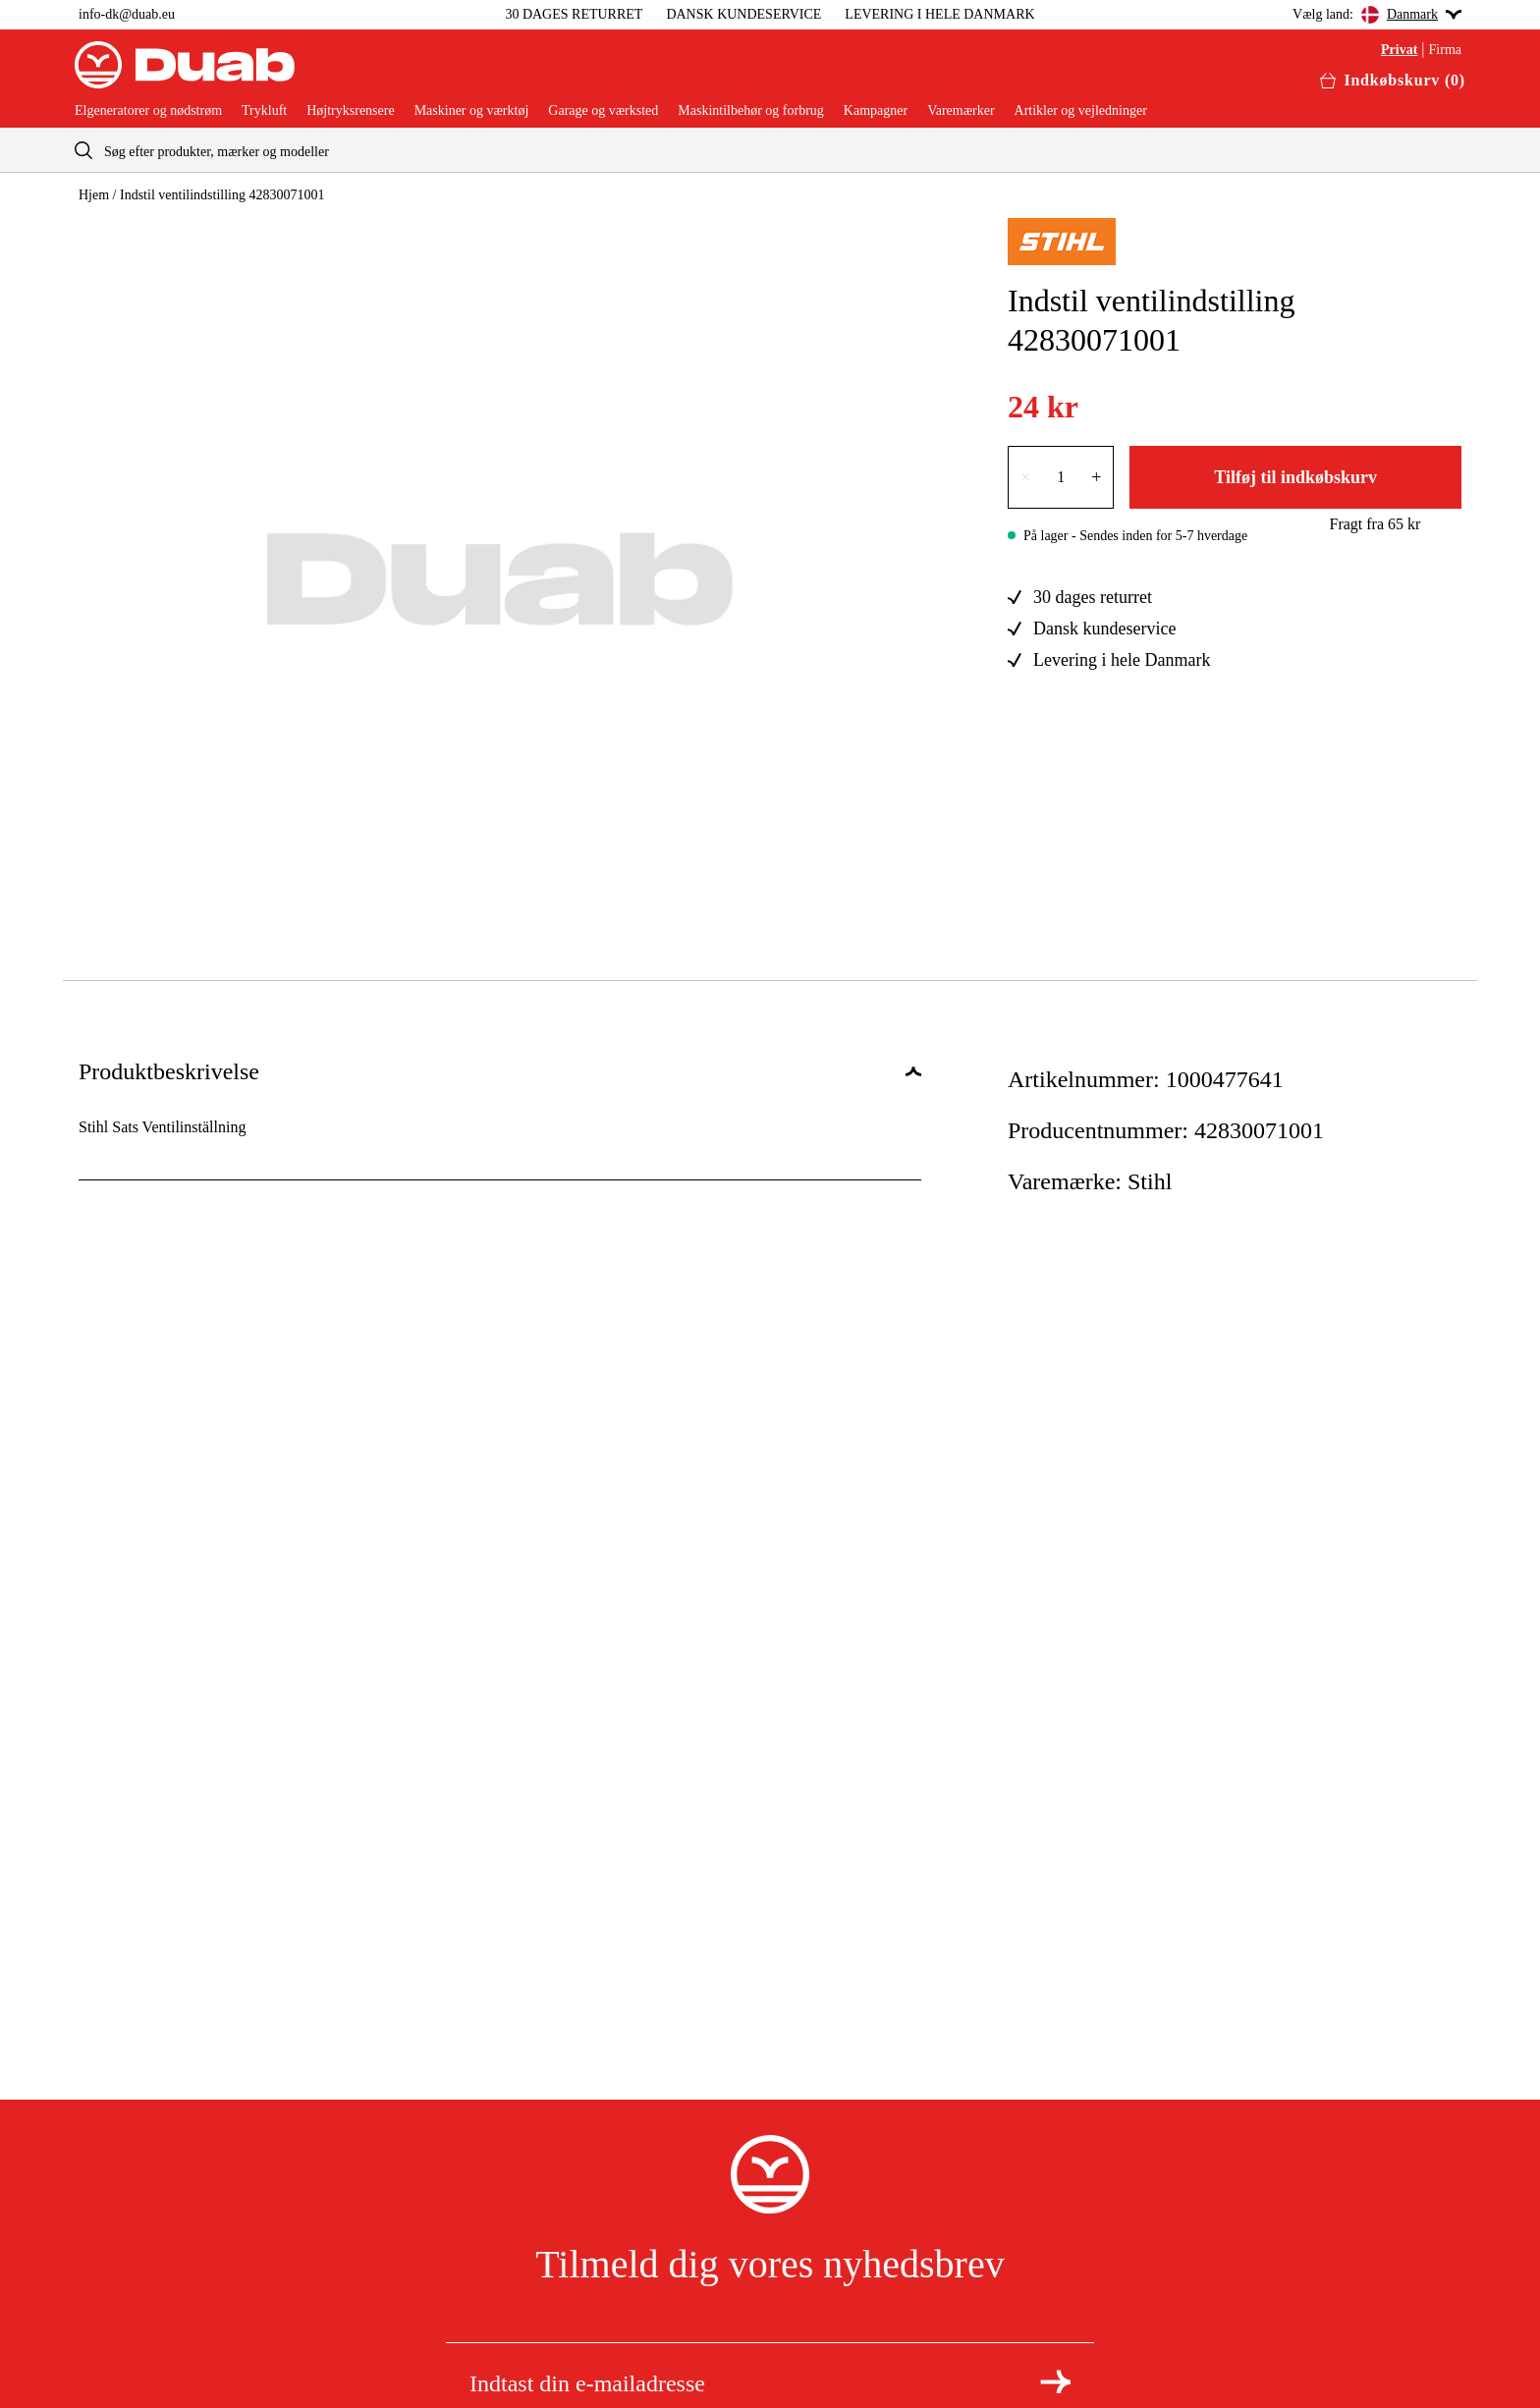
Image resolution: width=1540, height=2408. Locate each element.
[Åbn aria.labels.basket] (1392, 80)
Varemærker (960, 111)
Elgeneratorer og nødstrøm (148, 111)
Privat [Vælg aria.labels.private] (1399, 50)
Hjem (94, 195)
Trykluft (264, 111)
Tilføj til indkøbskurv (1295, 477)
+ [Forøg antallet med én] (1096, 477)
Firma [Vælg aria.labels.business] (1445, 50)
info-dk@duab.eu (127, 14)
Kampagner (876, 111)
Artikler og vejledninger (1081, 111)
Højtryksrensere (350, 111)
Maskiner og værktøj (471, 111)
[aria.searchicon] (83, 150)
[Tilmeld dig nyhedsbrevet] (1055, 2381)
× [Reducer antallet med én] (1025, 477)
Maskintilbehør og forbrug (751, 111)
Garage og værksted (603, 111)
